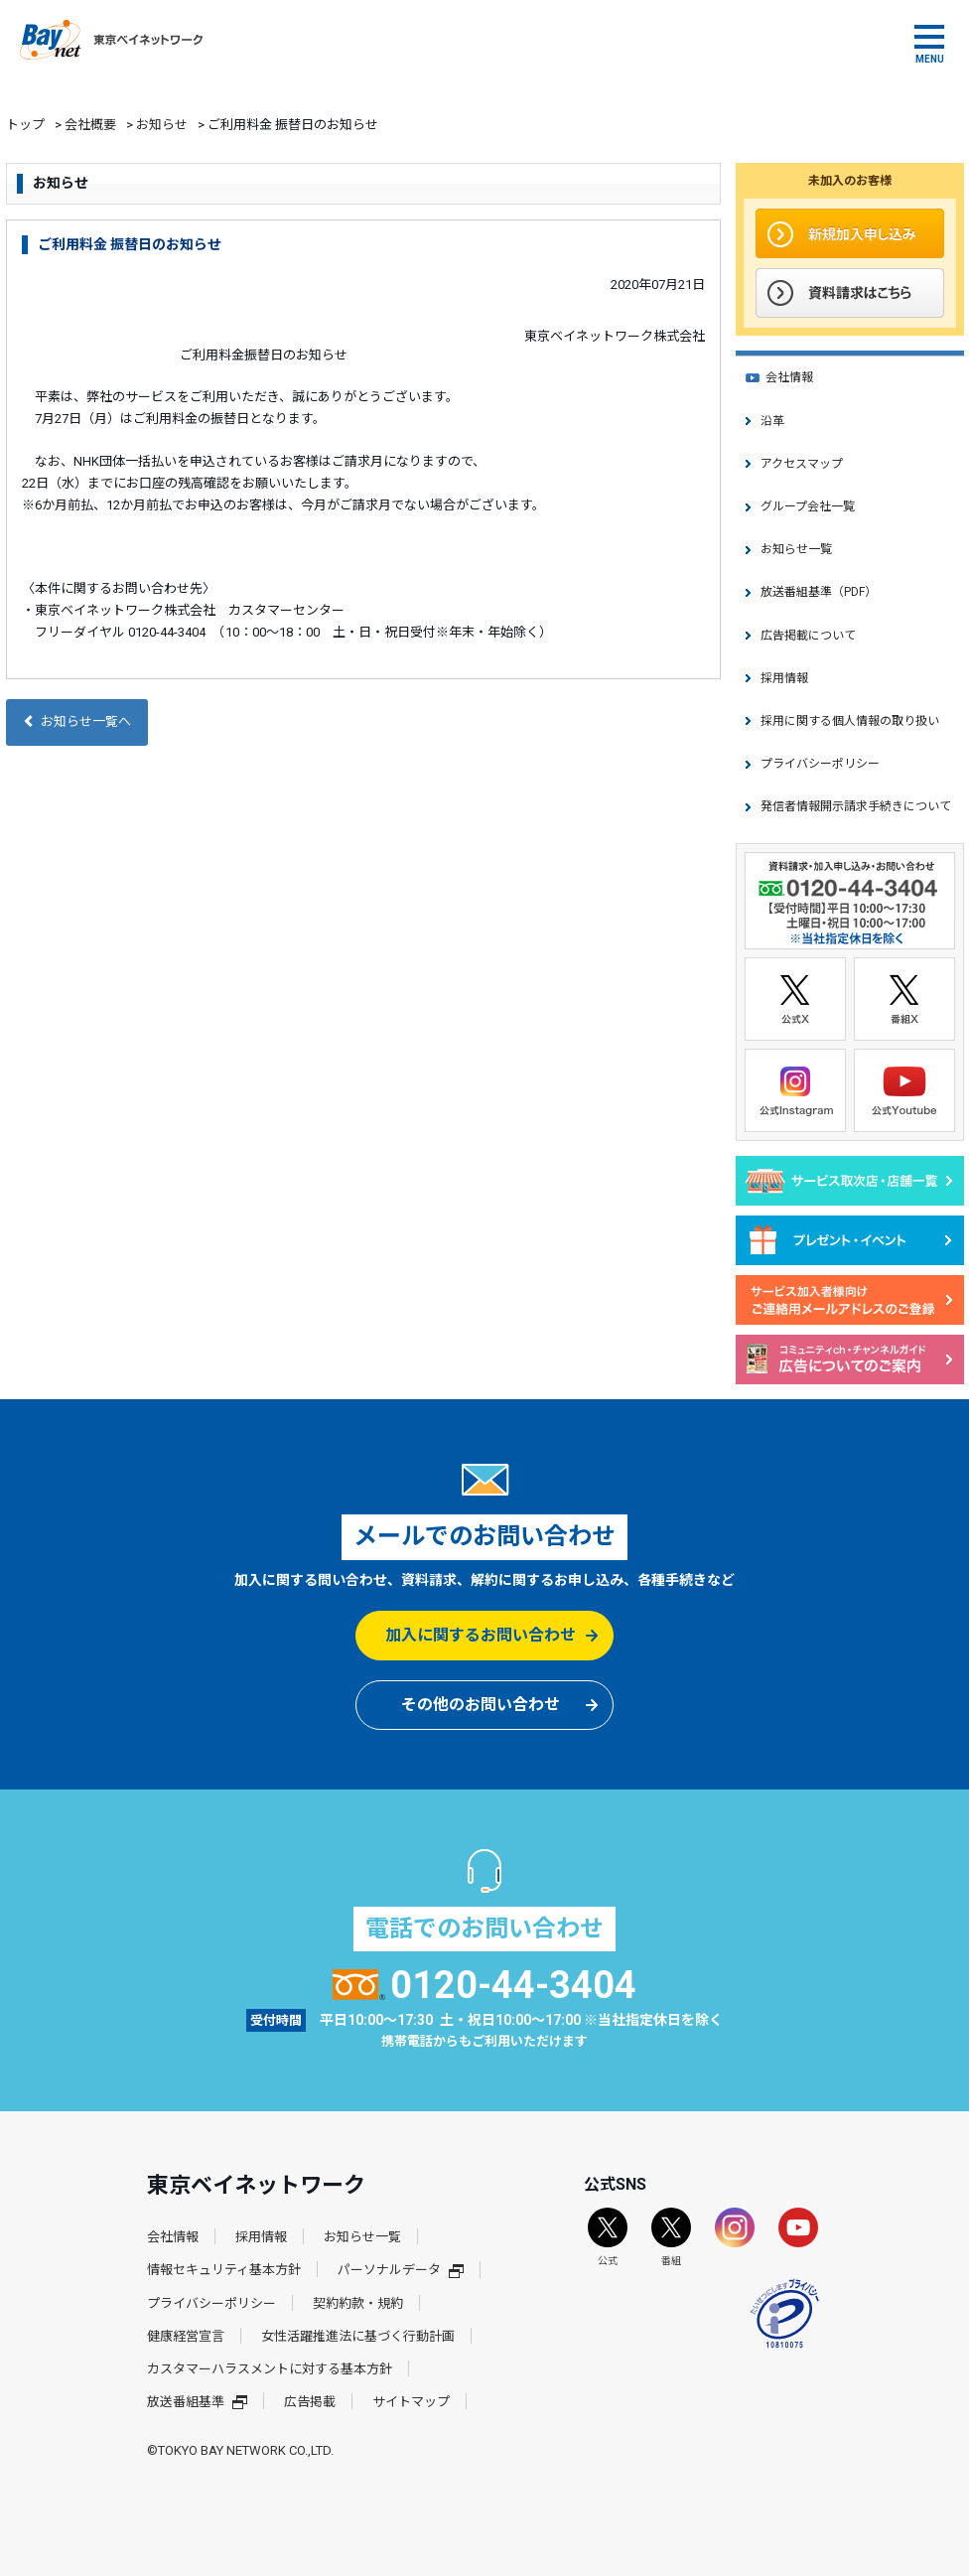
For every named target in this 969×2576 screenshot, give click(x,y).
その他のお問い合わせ (480, 1704)
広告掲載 (310, 2401)
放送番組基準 (197, 2401)
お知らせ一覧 (796, 549)
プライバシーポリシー (820, 764)
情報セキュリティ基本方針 (224, 2269)
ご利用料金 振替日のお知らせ (129, 244)
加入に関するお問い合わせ (480, 1635)
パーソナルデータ (401, 2269)
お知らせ (162, 124)
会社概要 (90, 124)
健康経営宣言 (185, 2336)
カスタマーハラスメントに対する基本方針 (269, 2368)
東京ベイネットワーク (111, 40)
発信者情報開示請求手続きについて (856, 806)
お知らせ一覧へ (77, 721)
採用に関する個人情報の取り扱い (850, 721)
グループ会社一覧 (808, 506)
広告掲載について (808, 636)
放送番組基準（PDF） (819, 592)
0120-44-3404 (485, 1985)
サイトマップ (411, 2401)
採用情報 (784, 678)
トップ (25, 124)
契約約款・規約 (358, 2303)
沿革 (772, 421)
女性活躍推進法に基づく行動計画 (358, 2336)
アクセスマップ (802, 464)
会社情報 (789, 377)
